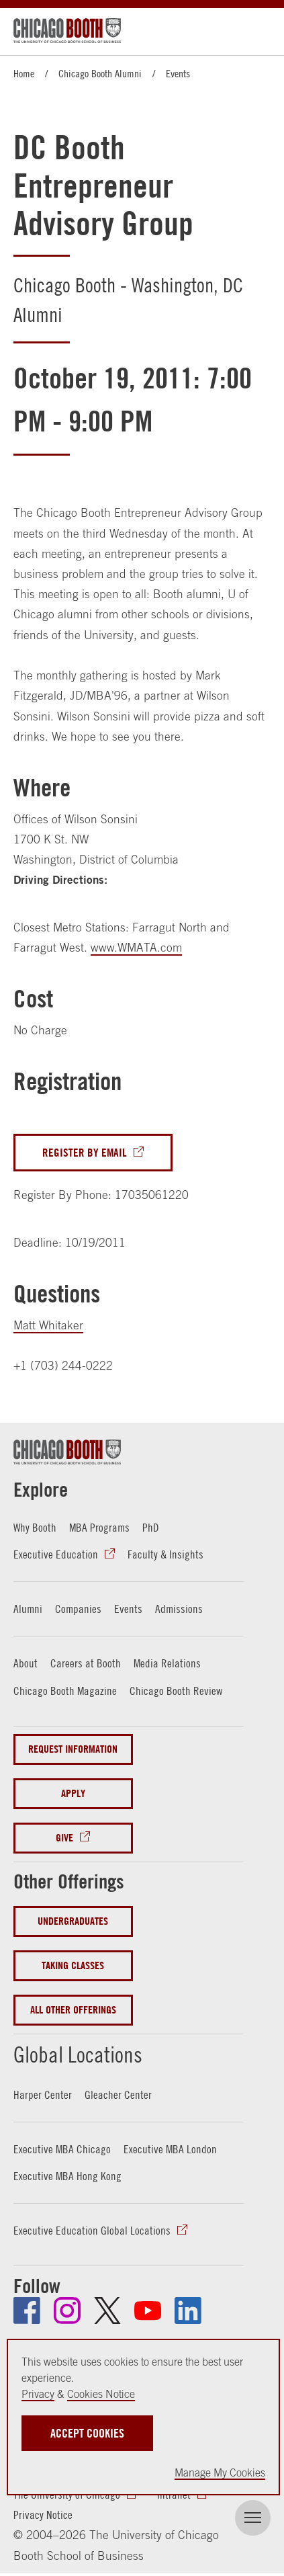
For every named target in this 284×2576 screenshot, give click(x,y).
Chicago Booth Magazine (65, 1691)
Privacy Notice (43, 2515)
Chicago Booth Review (176, 1691)
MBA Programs (99, 1527)
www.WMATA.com (136, 947)
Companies (78, 1609)
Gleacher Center (118, 2095)
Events (178, 73)
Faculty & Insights (165, 1554)
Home (23, 73)
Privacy (37, 2394)
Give (64, 1837)
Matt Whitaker (48, 1325)
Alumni (27, 1609)
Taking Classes (73, 1965)
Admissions (179, 1609)
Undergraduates (73, 1921)
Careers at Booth (85, 1663)
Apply (73, 1793)
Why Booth (34, 1527)
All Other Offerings (73, 2009)
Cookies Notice (101, 2394)
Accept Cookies (87, 2433)
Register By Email (84, 1152)
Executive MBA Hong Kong (67, 2176)
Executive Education (55, 1554)
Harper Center (42, 2095)
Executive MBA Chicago (62, 2149)
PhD (150, 1527)
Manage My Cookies (220, 2472)
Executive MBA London (170, 2149)
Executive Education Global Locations (92, 2230)
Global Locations (77, 2054)
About (25, 1663)
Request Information (72, 1749)
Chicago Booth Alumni (100, 73)
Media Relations (167, 1663)
